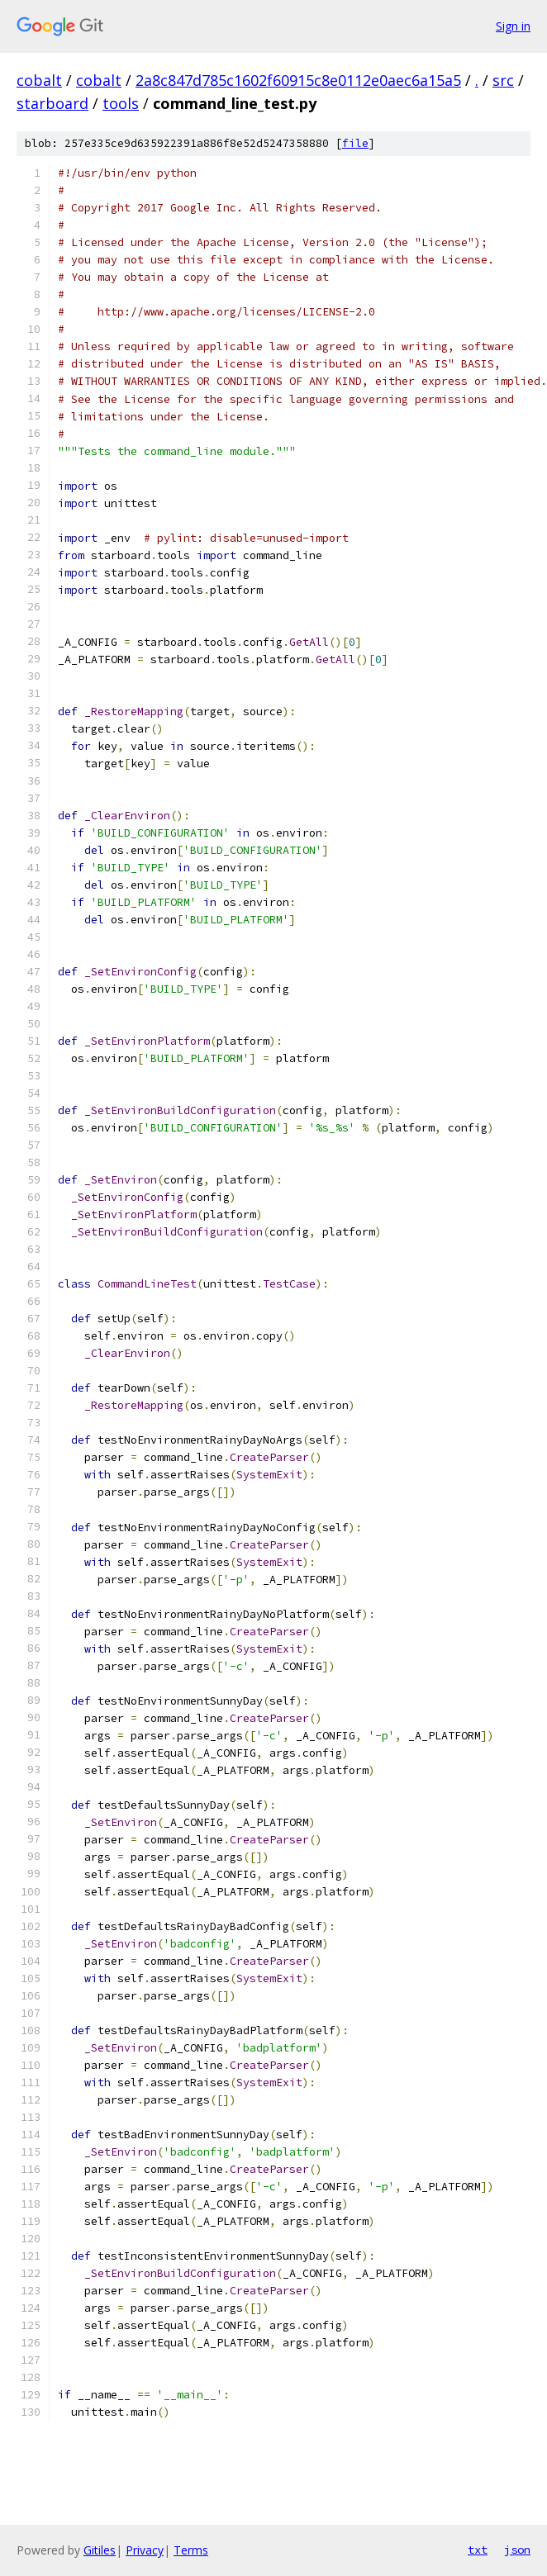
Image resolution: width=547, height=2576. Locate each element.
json (517, 2549)
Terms (191, 2550)
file (355, 143)
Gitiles (99, 2550)
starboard (52, 103)
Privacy (145, 2550)
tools (120, 103)
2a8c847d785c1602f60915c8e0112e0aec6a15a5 (298, 80)
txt (478, 2549)
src (503, 80)
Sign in (513, 26)
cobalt (39, 80)
